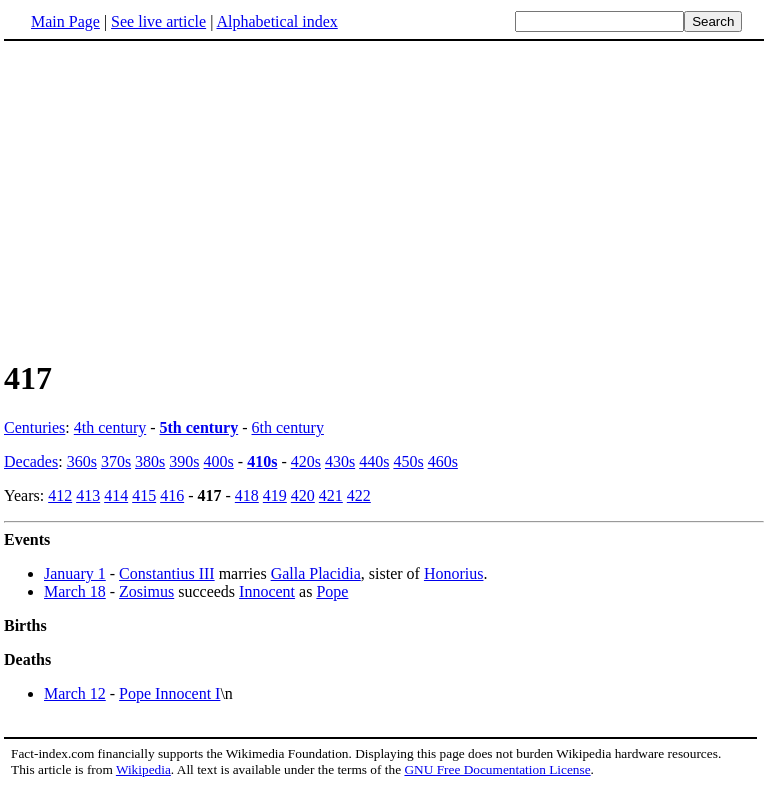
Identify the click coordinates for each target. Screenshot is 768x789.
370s (116, 461)
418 (247, 495)
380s (150, 461)
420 (303, 495)
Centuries (34, 427)
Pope (332, 591)
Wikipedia (143, 769)
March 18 (75, 591)
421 (331, 495)
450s (408, 461)
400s (219, 461)
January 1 (75, 573)
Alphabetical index (276, 21)
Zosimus (146, 591)
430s (340, 461)
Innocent (267, 591)
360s (82, 461)
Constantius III (167, 573)
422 (359, 495)
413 (88, 495)
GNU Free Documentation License (497, 769)
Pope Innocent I (169, 693)
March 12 (75, 693)
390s (184, 461)
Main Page (65, 21)
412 (60, 495)
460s (443, 461)
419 (275, 495)
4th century (110, 427)
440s (374, 461)
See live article (158, 21)
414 (116, 495)
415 (144, 495)
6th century (288, 427)
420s (306, 461)
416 (172, 495)
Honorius (454, 573)
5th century (199, 427)
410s (262, 461)
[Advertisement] (172, 199)
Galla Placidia (316, 573)
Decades (31, 461)
